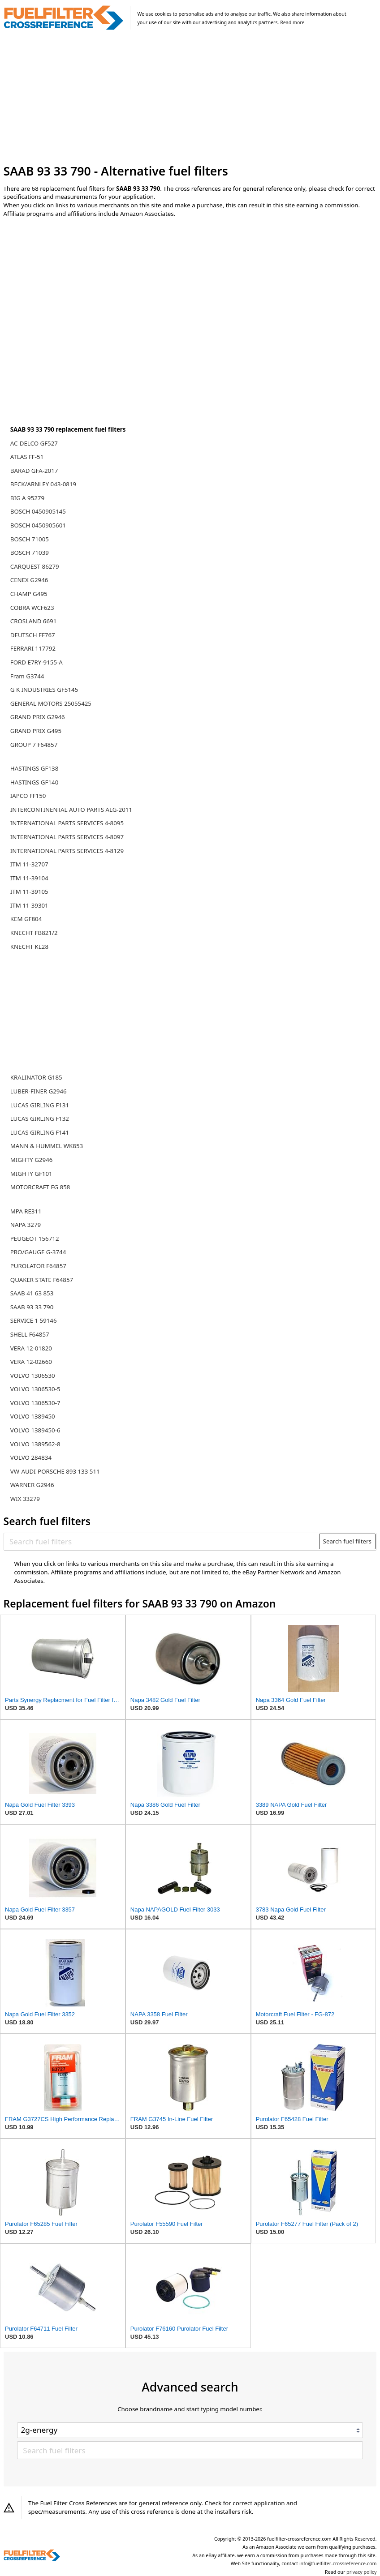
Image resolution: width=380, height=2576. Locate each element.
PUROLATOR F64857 (38, 1266)
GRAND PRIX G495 (35, 731)
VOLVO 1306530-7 (35, 1403)
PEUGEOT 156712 (34, 1238)
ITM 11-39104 (29, 878)
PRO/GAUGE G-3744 (38, 1252)
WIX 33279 (25, 1499)
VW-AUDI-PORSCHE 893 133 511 (55, 1471)
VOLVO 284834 (31, 1457)
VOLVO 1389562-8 (35, 1444)
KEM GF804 (26, 919)
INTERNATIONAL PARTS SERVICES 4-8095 (67, 823)
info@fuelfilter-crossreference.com (338, 2563)
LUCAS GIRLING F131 (39, 1105)
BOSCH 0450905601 (38, 525)
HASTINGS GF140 (34, 782)
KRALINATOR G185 (36, 1077)
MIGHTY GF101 (31, 1174)
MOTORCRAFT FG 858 (40, 1187)
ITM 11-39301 (29, 905)
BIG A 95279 (27, 498)
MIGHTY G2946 (31, 1160)
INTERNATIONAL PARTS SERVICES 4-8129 (67, 851)
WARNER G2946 (32, 1485)
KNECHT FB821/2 (34, 933)
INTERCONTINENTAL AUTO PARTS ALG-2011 (71, 810)
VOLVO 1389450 (32, 1416)
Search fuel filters (347, 1541)
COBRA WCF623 (32, 608)
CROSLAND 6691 (33, 621)
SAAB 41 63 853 (32, 1293)
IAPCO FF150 (28, 796)
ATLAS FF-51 (26, 457)
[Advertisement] (190, 98)
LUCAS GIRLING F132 (39, 1118)
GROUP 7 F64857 (34, 745)
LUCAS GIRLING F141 (39, 1132)
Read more (292, 22)
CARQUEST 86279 (34, 566)
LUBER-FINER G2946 (38, 1091)
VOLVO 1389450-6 (35, 1430)
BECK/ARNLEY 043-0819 (43, 484)
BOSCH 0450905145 (38, 511)
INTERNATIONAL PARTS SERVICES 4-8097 (67, 837)
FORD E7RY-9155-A (36, 662)
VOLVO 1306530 (32, 1376)
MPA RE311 (26, 1211)
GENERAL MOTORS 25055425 (50, 703)
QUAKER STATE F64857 (41, 1280)
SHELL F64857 (29, 1334)
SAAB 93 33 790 (32, 1307)
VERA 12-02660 (31, 1362)
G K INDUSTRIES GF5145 (44, 690)
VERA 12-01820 (31, 1348)
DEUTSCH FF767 (32, 635)
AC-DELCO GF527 (34, 443)
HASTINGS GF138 (34, 768)
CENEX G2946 (29, 580)
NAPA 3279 (25, 1225)
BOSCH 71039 (29, 553)
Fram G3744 (27, 676)
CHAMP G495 (29, 594)
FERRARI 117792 (33, 648)
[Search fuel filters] (161, 1541)
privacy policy (361, 2572)
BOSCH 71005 (29, 539)
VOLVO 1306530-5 (35, 1389)
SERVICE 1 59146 (33, 1320)
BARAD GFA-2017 (34, 471)
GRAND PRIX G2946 (37, 717)
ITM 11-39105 (29, 891)
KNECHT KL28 (29, 947)
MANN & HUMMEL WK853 (46, 1146)
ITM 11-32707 (29, 864)
